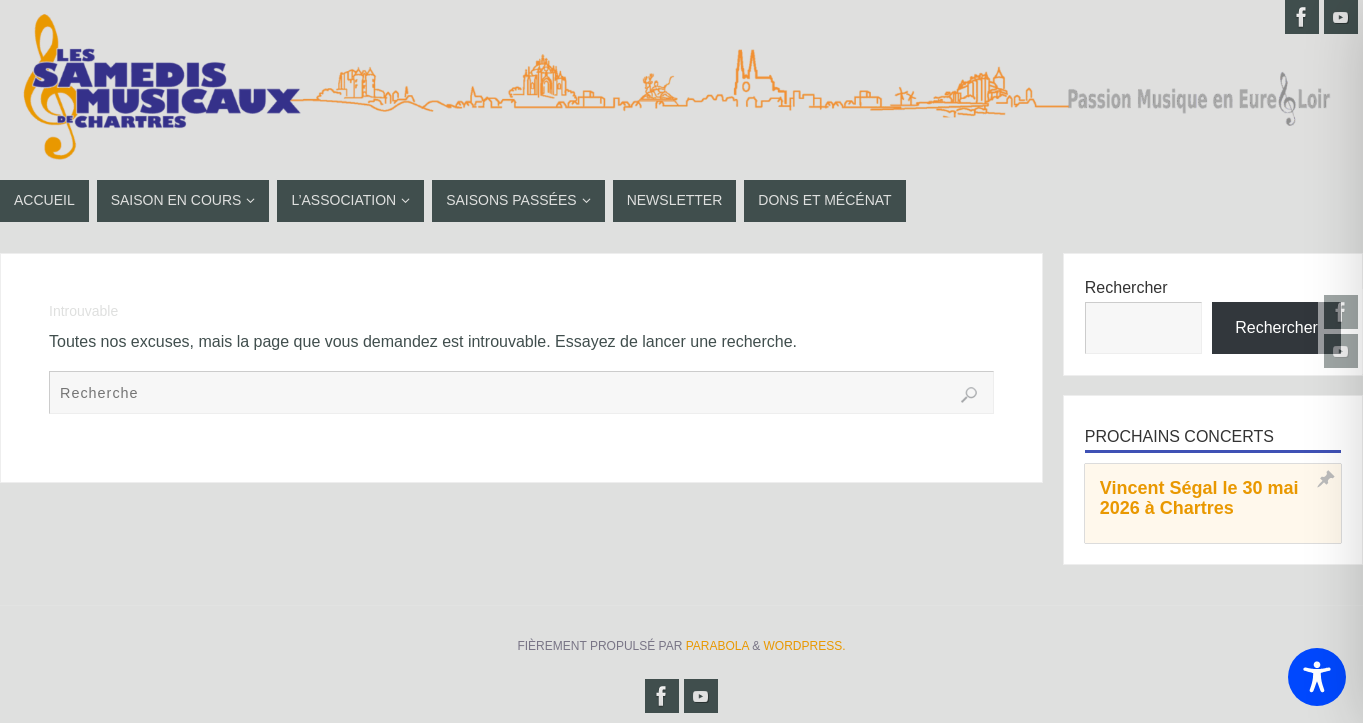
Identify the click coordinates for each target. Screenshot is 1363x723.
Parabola (717, 646)
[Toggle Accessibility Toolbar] (1317, 677)
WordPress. (805, 646)
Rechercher (1126, 287)
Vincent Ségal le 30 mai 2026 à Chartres (1199, 498)
